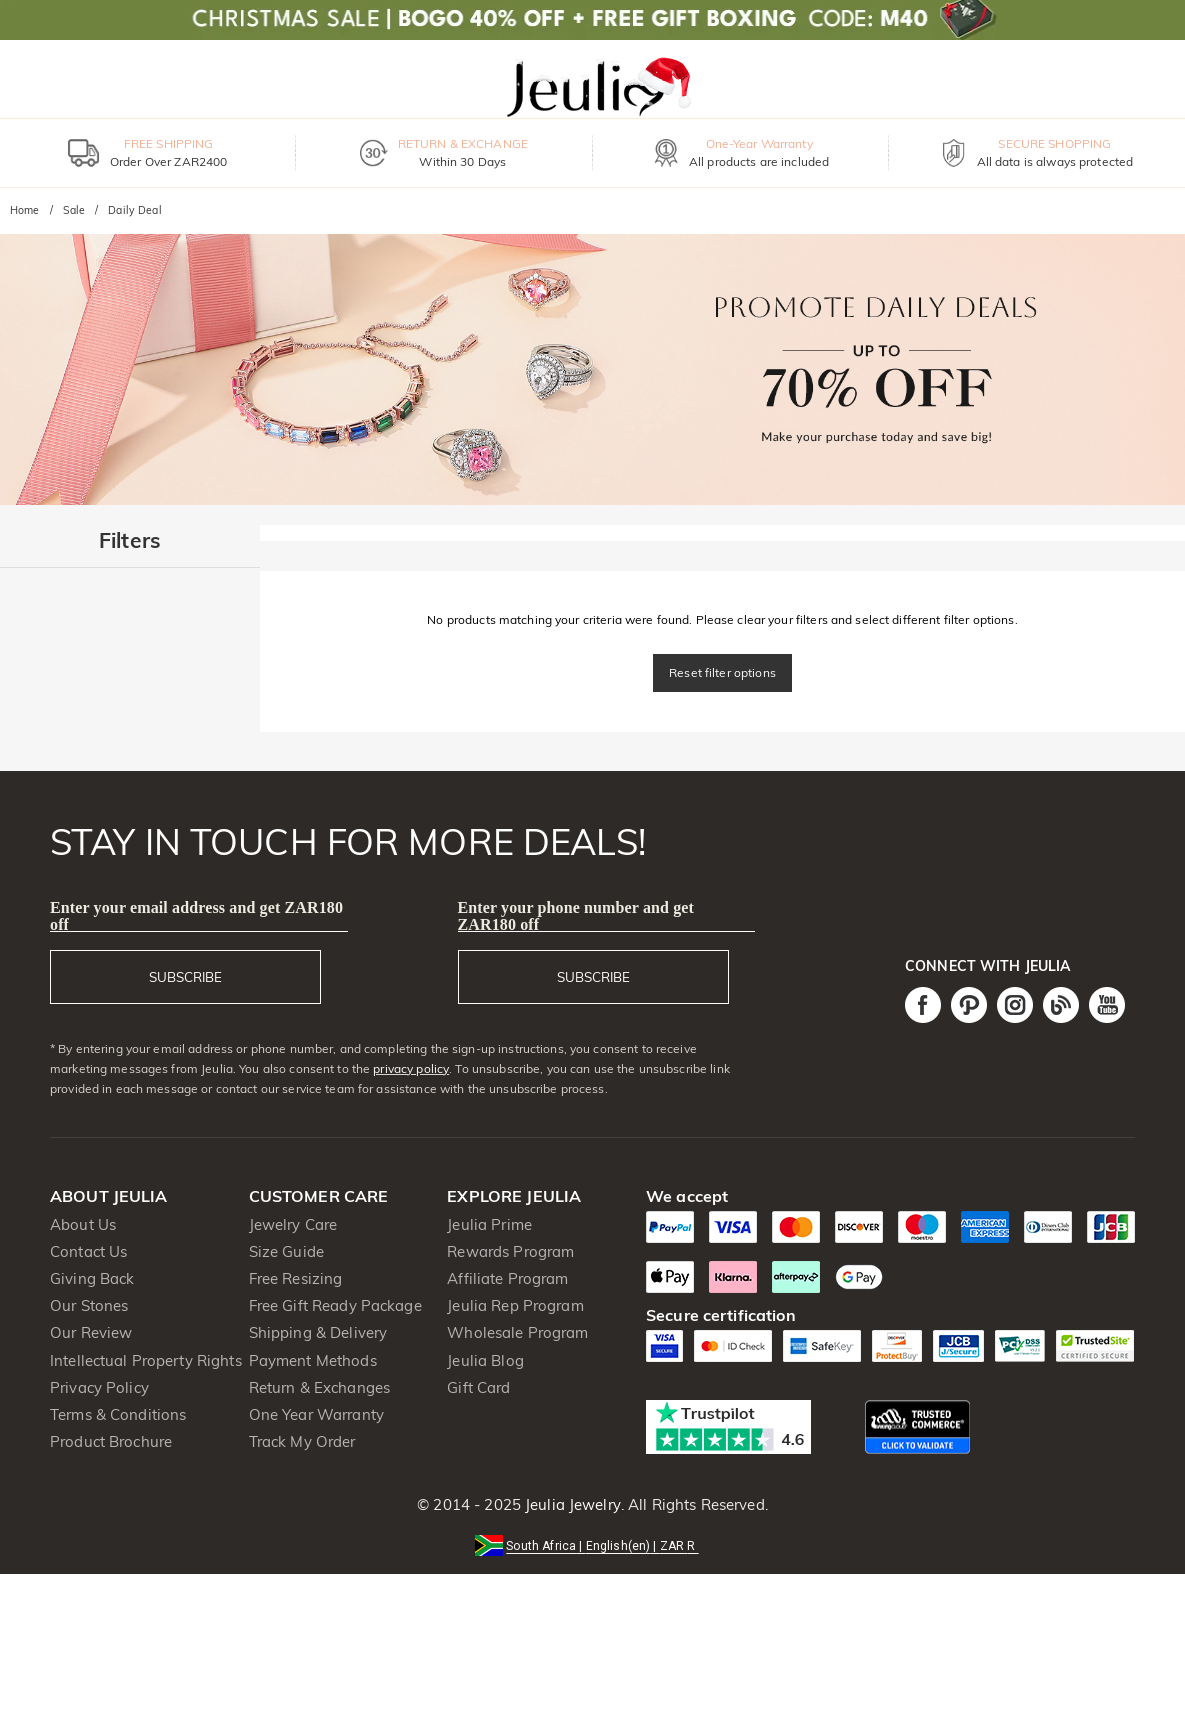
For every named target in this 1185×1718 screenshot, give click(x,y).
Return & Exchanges (319, 1387)
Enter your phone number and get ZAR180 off (576, 916)
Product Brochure (111, 1441)
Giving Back (92, 1278)
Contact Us (88, 1251)
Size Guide (286, 1251)
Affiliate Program (507, 1278)
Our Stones (89, 1305)
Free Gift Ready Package (335, 1305)
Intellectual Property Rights (146, 1360)
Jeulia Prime (489, 1224)
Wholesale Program (517, 1332)
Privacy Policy (99, 1387)
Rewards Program (510, 1251)
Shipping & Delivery (318, 1332)
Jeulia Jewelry (571, 1504)
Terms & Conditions (118, 1414)
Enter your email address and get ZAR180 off (196, 916)
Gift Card (478, 1387)
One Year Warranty (316, 1414)
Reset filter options (722, 672)
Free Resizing (296, 1278)
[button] (592, 1544)
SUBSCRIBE (185, 977)
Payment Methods (313, 1360)
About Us (83, 1224)
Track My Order (302, 1441)
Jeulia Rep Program (515, 1305)
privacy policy (411, 1068)
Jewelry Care (293, 1224)
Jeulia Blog (485, 1360)
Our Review (91, 1332)
